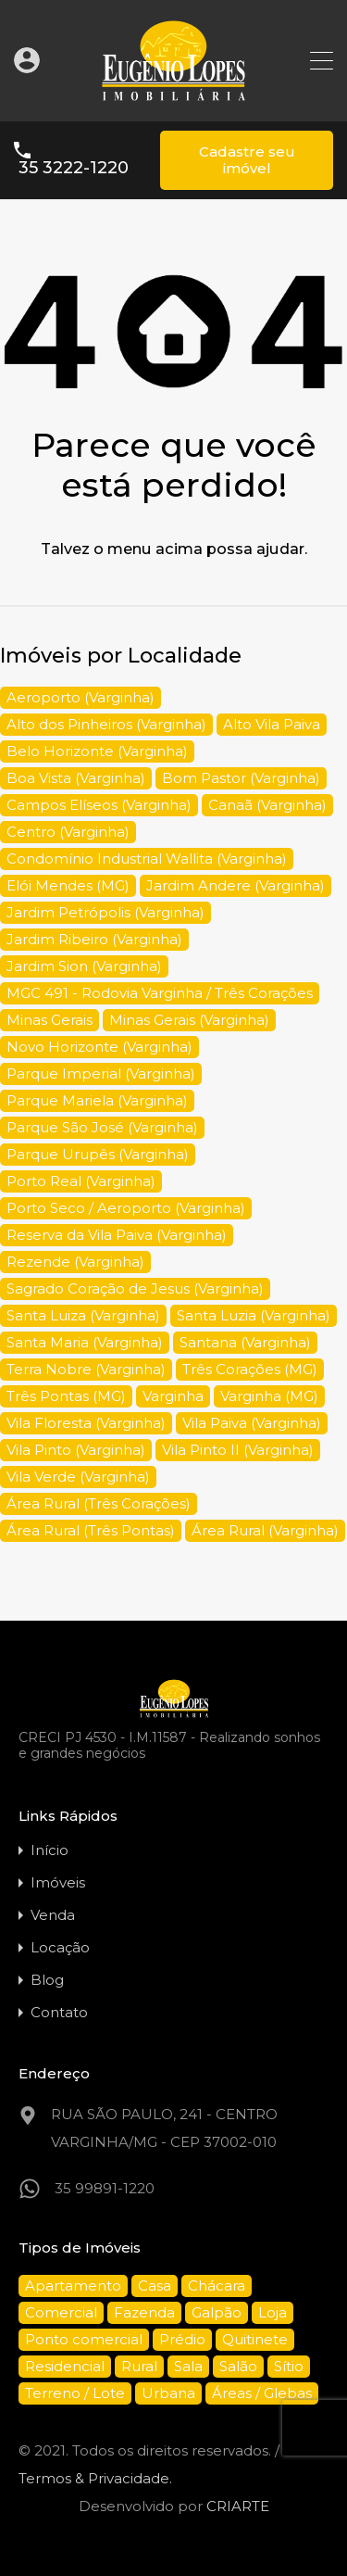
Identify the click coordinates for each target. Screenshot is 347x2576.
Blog (47, 1980)
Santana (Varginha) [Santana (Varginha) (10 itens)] (245, 1342)
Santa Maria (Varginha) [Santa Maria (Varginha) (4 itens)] (84, 1342)
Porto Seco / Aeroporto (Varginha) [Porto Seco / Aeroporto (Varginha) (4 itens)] (125, 1208)
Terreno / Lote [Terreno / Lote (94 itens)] (75, 2393)
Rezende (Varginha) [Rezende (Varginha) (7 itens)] (75, 1261)
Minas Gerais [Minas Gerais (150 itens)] (49, 1020)
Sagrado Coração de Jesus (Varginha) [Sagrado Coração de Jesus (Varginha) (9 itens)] (135, 1288)
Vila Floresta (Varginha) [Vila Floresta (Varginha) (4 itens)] (86, 1423)
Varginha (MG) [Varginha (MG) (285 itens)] (269, 1396)
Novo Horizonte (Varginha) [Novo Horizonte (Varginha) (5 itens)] (99, 1046)
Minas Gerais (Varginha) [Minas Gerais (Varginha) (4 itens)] (189, 1020)
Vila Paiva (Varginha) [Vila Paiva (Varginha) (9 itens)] (251, 1423)
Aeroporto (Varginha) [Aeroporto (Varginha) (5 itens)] (80, 697)
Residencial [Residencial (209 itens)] (65, 2366)
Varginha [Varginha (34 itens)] (173, 1396)
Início (49, 1850)
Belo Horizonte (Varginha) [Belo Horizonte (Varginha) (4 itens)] (97, 751)
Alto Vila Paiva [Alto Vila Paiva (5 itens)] (271, 724)
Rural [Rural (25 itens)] (139, 2366)
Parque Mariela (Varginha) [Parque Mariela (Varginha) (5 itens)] (97, 1100)
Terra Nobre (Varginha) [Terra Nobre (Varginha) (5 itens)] (86, 1369)
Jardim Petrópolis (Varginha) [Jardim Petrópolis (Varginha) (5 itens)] (105, 912)
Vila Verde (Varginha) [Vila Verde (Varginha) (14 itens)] (78, 1476)
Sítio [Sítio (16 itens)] (289, 2366)
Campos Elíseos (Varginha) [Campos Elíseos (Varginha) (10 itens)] (99, 805)
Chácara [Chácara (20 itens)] (216, 2285)
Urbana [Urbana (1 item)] (168, 2393)
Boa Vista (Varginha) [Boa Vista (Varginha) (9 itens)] (75, 778)
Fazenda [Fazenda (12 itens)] (144, 2312)
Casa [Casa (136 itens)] (154, 2285)
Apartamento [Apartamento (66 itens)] (73, 2285)
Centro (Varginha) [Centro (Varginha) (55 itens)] (68, 831)
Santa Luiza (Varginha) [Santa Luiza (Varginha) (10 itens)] (83, 1315)
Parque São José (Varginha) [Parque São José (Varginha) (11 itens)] (102, 1127)
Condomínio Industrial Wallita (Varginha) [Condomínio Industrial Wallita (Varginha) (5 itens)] (146, 858)
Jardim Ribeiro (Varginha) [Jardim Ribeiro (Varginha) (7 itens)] (94, 939)
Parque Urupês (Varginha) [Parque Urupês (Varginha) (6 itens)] (97, 1154)
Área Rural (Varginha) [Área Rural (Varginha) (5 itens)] (265, 1530)
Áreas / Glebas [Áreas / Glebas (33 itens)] (262, 2393)
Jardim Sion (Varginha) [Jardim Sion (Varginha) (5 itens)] (84, 966)
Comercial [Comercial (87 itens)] (61, 2312)
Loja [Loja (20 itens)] (272, 2312)
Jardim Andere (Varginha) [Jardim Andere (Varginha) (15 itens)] (235, 885)
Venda (53, 1915)
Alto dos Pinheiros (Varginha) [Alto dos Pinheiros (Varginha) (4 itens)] (106, 724)
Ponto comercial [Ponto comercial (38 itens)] (84, 2339)
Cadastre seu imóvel (247, 160)
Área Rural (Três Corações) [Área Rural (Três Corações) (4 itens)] (98, 1503)
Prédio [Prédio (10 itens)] (182, 2339)
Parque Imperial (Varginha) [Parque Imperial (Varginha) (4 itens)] (100, 1073)
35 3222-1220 (74, 168)
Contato (59, 2012)
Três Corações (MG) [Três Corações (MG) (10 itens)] (249, 1369)
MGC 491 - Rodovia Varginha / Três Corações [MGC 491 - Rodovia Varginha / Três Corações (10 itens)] (159, 993)
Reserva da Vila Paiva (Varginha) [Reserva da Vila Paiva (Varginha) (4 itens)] (116, 1235)
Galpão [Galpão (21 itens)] (217, 2312)
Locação (60, 1947)
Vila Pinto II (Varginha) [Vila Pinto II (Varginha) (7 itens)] (238, 1449)
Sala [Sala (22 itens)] (188, 2366)
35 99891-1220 (105, 2188)
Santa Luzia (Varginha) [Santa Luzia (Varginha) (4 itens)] (253, 1315)
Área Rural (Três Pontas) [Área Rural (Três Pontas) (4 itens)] (90, 1530)
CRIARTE (237, 2506)
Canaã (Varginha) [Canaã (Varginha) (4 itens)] (267, 805)
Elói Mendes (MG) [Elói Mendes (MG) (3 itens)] (68, 885)
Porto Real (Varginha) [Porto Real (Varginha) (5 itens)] (80, 1181)
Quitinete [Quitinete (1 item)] (255, 2339)
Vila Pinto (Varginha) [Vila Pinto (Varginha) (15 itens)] (75, 1449)
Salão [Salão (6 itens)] (238, 2366)
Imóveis (58, 1882)
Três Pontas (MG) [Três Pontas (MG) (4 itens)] (66, 1396)
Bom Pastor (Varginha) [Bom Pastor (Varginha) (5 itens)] (241, 778)
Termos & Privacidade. (95, 2478)
